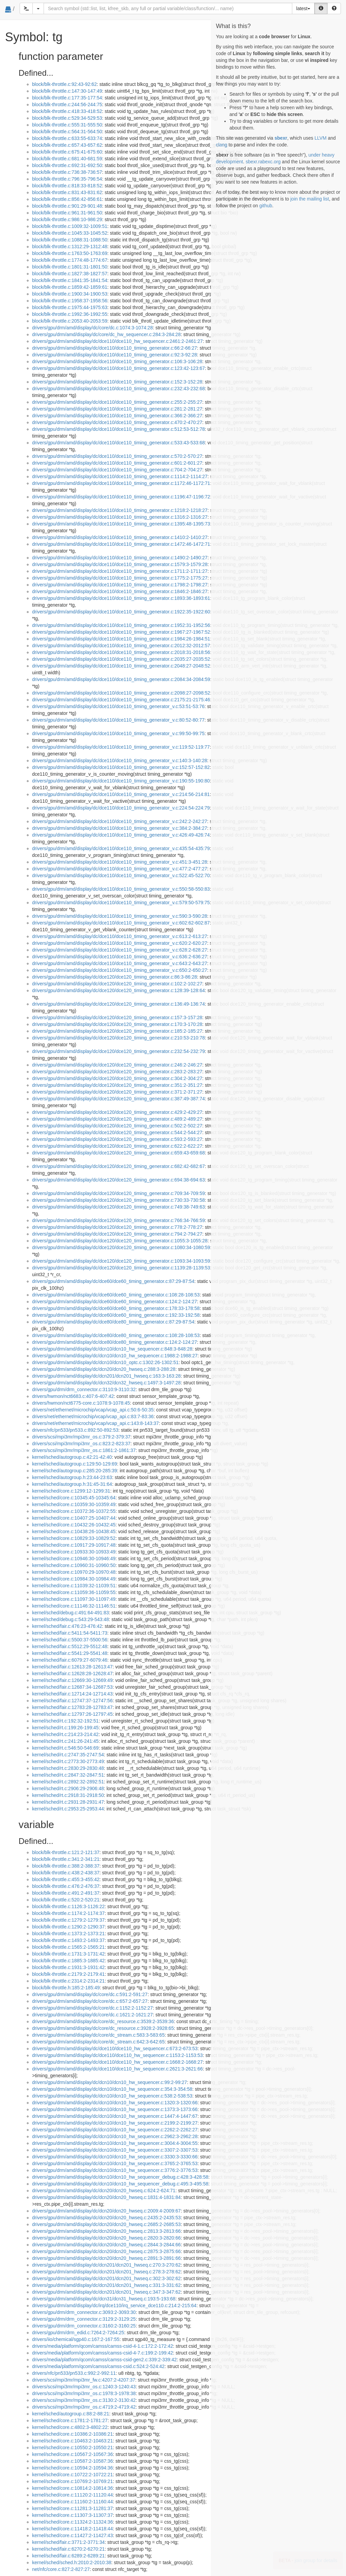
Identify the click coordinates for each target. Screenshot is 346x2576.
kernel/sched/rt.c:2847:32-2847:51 (68, 1775)
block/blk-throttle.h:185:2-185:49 (66, 1987)
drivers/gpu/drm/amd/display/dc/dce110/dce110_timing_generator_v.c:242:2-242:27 (119, 821)
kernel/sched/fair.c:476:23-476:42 (67, 1626)
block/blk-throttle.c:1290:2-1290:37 (68, 1926)
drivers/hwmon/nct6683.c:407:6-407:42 (73, 1396)
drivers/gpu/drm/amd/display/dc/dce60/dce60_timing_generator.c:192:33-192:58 (116, 1315)
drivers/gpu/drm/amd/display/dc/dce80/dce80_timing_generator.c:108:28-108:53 (116, 1335)
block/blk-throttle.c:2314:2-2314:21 (68, 1981)
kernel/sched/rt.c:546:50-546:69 (65, 1748)
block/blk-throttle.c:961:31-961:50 (67, 212)
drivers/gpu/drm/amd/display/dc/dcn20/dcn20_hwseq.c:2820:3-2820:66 (106, 2238)
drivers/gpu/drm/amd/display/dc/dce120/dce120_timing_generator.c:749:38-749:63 (118, 1207)
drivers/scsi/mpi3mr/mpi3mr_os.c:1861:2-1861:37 (84, 1450)
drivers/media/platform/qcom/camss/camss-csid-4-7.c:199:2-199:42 (102, 2353)
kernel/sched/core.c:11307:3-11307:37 (72, 2515)
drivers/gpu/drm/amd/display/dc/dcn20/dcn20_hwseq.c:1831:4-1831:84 (106, 2197)
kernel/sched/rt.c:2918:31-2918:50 (68, 1795)
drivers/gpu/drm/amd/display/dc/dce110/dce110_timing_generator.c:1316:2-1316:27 (119, 517)
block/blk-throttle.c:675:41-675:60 (67, 152)
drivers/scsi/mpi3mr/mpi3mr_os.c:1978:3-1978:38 (84, 2393)
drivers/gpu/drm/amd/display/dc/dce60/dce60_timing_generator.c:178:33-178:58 (116, 1308)
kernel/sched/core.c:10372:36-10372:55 (74, 1511)
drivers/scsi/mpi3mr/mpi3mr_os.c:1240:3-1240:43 (84, 2386)
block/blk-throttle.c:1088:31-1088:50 (69, 239)
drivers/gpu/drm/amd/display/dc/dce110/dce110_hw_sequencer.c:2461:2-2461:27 (117, 341)
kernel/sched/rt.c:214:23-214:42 (65, 1734)
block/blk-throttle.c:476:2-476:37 (65, 1886)
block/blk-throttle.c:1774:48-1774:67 (69, 260)
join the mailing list (309, 199)
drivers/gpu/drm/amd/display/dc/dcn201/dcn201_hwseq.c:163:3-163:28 (106, 1376)
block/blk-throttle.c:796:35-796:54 (67, 179)
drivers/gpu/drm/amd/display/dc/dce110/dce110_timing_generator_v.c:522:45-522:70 (121, 875)
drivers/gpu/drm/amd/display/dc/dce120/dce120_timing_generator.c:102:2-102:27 (117, 983)
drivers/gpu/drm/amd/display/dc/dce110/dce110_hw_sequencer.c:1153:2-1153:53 (117, 2055)
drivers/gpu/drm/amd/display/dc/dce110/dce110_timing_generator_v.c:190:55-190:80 (121, 780)
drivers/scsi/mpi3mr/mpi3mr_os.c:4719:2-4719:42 (84, 2407)
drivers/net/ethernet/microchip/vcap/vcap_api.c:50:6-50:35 (93, 1409)
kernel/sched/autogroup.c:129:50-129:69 (74, 1464)
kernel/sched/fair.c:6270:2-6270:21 (68, 2549)
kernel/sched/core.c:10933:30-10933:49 (74, 1551)
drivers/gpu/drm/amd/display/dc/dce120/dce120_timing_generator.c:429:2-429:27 (117, 1112)
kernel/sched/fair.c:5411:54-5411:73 (69, 1633)
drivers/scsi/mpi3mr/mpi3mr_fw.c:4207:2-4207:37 (83, 2380)
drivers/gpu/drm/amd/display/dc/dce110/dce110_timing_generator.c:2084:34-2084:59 (121, 679)
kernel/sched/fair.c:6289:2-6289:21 (68, 2555)
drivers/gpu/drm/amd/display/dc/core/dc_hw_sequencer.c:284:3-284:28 (106, 334)
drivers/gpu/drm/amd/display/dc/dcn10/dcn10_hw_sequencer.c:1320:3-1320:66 (115, 2102)
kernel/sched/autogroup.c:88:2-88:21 (70, 2413)
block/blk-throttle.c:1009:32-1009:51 (69, 226)
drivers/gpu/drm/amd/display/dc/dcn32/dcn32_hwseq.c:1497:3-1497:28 (106, 1382)
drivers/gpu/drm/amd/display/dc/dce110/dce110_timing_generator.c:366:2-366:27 (117, 415)
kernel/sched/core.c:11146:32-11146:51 (74, 1606)
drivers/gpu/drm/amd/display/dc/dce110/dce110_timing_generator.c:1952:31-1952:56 (121, 625)
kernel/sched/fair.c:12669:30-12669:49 (72, 1680)
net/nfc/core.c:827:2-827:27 (61, 2569)
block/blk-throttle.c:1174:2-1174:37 (68, 1913)
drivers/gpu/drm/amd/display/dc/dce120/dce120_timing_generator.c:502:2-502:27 (117, 1125)
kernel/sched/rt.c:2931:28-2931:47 (68, 1802)
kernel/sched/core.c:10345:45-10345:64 (74, 1497)
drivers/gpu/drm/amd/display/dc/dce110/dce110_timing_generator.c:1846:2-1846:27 (119, 591)
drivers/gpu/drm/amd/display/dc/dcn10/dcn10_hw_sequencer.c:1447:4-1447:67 (115, 2116)
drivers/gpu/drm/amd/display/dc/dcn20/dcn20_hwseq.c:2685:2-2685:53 (106, 2224)
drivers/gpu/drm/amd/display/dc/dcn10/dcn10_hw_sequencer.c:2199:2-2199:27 (115, 2123)
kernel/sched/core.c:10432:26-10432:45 (74, 1524)
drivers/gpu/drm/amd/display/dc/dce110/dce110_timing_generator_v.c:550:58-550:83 (121, 889)
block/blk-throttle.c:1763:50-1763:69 (69, 253)
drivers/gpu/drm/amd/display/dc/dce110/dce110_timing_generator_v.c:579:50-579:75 (121, 902)
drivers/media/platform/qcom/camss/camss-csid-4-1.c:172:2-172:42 (102, 2346)
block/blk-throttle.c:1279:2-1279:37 (68, 1920)
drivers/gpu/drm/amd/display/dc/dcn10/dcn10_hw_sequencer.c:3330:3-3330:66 (115, 2156)
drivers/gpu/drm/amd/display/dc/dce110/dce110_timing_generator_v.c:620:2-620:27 (119, 943)
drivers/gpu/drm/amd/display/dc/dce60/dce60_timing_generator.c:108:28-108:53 (116, 1294)
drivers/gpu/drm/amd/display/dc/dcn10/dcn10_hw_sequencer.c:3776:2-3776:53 (115, 2170)
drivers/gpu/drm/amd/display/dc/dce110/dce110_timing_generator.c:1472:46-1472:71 (121, 544)
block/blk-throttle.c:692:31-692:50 (67, 165)
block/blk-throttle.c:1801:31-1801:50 (69, 267)
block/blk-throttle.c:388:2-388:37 (65, 1866)
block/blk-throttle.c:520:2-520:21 (65, 1899)
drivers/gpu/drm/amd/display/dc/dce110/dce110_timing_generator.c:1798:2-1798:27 (119, 584)
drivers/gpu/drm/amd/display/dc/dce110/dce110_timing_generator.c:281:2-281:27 (117, 409)
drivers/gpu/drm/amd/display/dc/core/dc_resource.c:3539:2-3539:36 (103, 2021)
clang (221, 144)
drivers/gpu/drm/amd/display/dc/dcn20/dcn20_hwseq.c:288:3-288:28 (103, 1369)
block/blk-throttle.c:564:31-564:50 (67, 131)
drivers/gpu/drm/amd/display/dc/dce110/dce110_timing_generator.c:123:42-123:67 (118, 368)
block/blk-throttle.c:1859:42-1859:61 (69, 287)
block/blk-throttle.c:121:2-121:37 (65, 1852)
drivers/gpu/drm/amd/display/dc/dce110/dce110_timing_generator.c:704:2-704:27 (117, 469)
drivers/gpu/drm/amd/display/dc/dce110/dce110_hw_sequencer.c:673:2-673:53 (115, 2048)
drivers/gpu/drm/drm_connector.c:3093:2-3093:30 (84, 2312)
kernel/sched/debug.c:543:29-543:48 (70, 1619)
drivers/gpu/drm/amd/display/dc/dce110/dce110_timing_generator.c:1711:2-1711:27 (119, 571)
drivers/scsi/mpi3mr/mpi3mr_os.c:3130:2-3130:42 (84, 2400)
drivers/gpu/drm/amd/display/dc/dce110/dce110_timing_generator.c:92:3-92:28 (114, 354)
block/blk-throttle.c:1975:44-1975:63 (69, 307)
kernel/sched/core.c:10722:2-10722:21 (72, 2474)
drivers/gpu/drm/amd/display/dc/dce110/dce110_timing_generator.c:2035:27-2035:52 (121, 659)
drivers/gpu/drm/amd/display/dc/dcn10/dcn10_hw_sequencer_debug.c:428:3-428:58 (120, 2177)
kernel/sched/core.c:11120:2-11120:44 (72, 2495)
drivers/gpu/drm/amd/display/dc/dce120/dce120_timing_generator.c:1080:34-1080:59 (121, 1247)
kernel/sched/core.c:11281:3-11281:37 (72, 2508)
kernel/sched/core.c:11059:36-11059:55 (74, 1592)
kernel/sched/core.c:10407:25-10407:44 (74, 1518)
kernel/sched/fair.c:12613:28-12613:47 (72, 1666)
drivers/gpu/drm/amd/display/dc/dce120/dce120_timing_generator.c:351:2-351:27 (117, 1085)
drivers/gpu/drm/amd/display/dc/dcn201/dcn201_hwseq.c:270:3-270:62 (106, 2265)
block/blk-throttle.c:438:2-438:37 (65, 1872)
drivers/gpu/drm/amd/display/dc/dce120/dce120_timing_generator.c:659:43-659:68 (118, 1152)
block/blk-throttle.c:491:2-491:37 (65, 1893)
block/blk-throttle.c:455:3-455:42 (65, 1879)
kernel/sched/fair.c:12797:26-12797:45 (72, 1714)
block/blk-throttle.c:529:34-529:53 (67, 118)
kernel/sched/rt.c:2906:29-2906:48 (68, 1788)
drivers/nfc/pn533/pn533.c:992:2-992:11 (74, 2373)
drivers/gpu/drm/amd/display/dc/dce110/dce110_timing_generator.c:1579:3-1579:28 (119, 564)
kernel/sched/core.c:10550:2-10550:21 (72, 2447)
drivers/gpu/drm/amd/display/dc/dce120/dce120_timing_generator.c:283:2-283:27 (117, 1071)
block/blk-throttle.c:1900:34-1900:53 (69, 294)
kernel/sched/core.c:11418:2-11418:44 (72, 2528)
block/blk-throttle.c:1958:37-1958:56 (69, 300)
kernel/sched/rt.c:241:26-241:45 (65, 1741)
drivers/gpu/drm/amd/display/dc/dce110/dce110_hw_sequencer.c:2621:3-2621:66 (117, 2068)
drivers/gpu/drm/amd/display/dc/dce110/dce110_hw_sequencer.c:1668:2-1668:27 (117, 2062)
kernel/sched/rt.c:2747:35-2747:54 (68, 1754)
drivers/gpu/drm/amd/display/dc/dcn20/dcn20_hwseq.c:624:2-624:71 (103, 2190)
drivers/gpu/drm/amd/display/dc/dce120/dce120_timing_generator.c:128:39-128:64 (118, 990)
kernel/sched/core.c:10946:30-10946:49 (74, 1558)
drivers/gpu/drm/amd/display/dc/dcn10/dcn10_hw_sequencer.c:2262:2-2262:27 (115, 2129)
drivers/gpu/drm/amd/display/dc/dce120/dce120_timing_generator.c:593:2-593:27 (117, 1139)
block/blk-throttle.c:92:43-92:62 (64, 84)
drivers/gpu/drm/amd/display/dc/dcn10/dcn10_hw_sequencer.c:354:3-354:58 (112, 2089)
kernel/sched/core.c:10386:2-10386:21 (72, 2434)
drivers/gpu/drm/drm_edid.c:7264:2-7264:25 (78, 2332)
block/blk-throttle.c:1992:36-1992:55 (69, 314)
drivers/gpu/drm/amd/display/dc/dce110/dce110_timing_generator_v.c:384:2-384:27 (119, 828)
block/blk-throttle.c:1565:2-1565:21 (68, 1947)
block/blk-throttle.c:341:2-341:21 (65, 1859)
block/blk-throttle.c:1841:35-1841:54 (69, 280)
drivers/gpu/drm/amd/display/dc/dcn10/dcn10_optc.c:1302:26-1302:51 (105, 1362)
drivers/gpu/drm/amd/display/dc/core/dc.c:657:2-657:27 (90, 2001)
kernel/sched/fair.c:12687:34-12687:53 (72, 1687)
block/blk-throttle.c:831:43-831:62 (67, 192)
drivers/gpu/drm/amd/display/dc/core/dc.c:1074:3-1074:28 (92, 327)
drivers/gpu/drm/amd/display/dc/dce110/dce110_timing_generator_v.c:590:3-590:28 (119, 916)
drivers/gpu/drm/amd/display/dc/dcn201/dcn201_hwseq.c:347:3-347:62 (106, 2292)
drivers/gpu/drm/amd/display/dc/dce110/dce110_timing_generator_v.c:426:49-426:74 (121, 835)
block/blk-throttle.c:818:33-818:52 (67, 185)
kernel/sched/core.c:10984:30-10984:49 (74, 1579)
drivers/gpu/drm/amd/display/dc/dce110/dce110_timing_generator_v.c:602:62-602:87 (121, 923)
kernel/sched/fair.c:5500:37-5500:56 (69, 1639)
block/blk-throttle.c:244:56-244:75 (67, 104)
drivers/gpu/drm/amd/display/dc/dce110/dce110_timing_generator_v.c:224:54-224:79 (121, 808)
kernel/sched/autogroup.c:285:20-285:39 (74, 1470)
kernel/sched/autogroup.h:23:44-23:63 (72, 1477)
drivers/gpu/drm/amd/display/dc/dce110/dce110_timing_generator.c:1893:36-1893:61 (121, 598)
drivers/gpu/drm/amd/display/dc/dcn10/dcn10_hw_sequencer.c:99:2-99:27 (109, 2082)
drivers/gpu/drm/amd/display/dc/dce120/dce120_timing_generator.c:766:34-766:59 (118, 1220)
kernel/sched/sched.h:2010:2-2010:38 (71, 2562)
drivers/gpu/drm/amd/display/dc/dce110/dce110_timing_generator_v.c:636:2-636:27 (119, 956)
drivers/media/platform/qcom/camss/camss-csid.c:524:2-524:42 (98, 2366)
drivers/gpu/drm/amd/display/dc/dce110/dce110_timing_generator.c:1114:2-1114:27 (119, 476)
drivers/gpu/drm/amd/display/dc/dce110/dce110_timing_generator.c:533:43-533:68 (118, 442)
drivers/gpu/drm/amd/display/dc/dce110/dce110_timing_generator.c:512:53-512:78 (118, 429)
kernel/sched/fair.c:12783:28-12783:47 (72, 1707)
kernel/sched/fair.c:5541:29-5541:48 (69, 1653)
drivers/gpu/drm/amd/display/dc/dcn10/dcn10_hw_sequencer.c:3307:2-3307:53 (115, 2150)
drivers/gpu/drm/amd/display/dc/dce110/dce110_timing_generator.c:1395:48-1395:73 (121, 523)
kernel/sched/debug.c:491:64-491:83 (70, 1612)
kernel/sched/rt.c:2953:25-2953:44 (68, 1808)
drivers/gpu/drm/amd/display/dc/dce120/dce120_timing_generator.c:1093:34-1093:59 (121, 1261)
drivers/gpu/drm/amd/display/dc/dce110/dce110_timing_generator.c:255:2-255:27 (117, 402)
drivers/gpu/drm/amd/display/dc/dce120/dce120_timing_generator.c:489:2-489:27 (117, 1119)
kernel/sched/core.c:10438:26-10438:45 (74, 1531)
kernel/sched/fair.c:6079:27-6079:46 (69, 1660)
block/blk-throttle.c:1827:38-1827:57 (69, 273)
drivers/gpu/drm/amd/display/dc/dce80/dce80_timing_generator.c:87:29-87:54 (113, 1322)
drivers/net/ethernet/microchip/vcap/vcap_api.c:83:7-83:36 (93, 1416)
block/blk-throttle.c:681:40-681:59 (67, 158)
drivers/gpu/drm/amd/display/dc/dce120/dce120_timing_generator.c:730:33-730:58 (118, 1200)
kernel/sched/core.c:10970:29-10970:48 (74, 1572)
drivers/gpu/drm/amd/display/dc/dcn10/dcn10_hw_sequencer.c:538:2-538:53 (112, 2096)
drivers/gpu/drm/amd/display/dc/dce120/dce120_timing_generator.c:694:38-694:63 (118, 1179)
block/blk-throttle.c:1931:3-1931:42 (68, 1967)
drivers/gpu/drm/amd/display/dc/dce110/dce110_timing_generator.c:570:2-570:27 (117, 456)
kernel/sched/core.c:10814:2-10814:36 (72, 2488)
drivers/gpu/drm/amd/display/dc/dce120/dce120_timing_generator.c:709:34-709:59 (118, 1193)
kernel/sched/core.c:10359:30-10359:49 (74, 1504)
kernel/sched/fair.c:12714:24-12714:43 (72, 1693)
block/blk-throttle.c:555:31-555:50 (67, 124)
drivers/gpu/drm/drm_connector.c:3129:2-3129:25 (84, 2319)
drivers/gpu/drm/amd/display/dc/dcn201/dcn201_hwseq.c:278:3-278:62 (106, 2271)
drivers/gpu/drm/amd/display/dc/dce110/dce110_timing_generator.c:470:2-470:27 (117, 422)
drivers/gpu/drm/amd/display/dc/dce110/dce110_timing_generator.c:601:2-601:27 (117, 463)
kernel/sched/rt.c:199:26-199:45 (65, 1727)
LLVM (321, 138)
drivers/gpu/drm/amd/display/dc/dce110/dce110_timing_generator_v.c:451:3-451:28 (119, 862)
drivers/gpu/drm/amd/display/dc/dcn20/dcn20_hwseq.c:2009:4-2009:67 (106, 2211)
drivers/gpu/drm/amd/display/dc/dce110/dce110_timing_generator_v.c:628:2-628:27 (119, 950)
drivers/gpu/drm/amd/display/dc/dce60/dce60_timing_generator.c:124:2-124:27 (114, 1301)
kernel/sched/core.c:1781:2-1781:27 (69, 2420)
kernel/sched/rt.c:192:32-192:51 (65, 1721)
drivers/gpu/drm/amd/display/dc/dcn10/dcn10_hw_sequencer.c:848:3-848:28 (112, 1349)
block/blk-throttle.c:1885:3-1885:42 (68, 1960)
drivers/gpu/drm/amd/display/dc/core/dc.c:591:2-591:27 (90, 1994)
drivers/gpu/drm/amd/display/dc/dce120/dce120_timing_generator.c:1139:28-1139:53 (121, 1267)
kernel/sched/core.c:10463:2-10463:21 (72, 2440)
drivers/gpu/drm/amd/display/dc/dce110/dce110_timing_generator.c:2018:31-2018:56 (121, 652)
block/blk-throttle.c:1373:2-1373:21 (68, 1933)
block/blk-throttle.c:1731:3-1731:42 (68, 1954)
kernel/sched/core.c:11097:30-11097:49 (74, 1599)
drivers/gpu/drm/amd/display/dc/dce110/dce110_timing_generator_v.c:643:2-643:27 (119, 963)
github (265, 205)
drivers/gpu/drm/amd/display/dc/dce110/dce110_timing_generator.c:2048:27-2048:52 (121, 666)
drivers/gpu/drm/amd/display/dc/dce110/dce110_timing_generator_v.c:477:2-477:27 (119, 868)
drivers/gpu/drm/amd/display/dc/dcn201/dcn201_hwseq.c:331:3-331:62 (106, 2285)
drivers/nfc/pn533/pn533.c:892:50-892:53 (75, 1430)
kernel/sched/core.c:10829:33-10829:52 (74, 1538)
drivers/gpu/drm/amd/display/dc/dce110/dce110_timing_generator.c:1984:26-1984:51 (121, 638)
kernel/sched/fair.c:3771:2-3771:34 (68, 2542)
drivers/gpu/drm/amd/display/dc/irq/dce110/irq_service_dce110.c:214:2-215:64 (114, 2305)
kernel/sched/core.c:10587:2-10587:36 (72, 2461)
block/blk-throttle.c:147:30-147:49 (67, 91)
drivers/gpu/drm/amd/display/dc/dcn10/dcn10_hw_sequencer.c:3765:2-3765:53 (115, 2163)
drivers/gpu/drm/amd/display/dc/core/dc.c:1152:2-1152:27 (92, 2008)
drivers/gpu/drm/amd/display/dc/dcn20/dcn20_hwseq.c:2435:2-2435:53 (106, 2217)
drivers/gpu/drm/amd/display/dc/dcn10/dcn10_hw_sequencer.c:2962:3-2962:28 (115, 2136)
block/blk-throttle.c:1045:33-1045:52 (69, 233)
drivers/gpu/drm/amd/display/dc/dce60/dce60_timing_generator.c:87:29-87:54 (113, 1281)
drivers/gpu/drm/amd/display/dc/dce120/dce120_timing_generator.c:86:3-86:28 (114, 977)
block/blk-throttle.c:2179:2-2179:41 (68, 1974)
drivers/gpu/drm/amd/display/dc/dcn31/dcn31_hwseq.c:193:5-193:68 (103, 2298)
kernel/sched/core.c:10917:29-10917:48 (74, 1545)
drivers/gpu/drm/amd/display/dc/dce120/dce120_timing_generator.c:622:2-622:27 (117, 1146)
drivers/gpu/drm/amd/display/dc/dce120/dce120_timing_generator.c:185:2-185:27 (117, 1031)
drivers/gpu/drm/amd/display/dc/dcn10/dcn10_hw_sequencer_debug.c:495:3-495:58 (120, 2183)
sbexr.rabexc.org (263, 161)
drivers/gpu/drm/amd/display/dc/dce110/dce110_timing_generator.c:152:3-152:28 (117, 381)
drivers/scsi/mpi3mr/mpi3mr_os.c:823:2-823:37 (81, 1443)
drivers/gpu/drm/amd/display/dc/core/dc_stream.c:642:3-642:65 (98, 2041)
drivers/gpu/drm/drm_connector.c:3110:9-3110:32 (84, 1389)
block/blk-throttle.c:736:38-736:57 (67, 172)
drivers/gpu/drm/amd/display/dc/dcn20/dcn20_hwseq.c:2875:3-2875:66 (106, 2251)
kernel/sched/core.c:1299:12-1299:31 (71, 1491)
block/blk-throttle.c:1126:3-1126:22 (68, 1906)
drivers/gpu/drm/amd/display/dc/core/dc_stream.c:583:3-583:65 (98, 2035)
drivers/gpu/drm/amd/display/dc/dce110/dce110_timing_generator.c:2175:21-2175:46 (121, 699)
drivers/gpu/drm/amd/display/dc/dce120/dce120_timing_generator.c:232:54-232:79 (118, 1051)
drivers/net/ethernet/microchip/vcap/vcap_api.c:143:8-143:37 (95, 1423)
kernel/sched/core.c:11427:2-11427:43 (72, 2535)
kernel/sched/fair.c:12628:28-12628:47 (72, 1673)
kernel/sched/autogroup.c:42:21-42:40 (72, 1457)
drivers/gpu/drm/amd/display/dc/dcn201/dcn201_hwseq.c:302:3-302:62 (106, 2278)
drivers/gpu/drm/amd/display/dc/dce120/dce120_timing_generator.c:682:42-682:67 (118, 1166)
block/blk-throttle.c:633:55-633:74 (67, 138)
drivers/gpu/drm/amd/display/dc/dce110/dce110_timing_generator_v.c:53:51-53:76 (118, 706)
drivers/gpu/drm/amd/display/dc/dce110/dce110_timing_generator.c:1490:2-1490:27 (119, 557)
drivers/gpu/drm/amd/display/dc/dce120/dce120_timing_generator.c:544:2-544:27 (117, 1132)
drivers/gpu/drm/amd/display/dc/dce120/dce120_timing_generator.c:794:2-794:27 (117, 1234)
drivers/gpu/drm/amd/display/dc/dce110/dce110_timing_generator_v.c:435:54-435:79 (121, 848)
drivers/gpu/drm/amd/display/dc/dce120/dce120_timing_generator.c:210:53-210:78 (118, 1037)
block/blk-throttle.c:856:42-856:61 (67, 199)
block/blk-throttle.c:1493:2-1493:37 (68, 1940)
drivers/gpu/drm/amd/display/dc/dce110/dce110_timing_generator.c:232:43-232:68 (118, 388)
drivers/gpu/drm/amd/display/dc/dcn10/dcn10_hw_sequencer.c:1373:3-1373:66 (115, 2109)
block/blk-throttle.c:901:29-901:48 (67, 206)
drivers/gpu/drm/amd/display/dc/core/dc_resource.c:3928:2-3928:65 (103, 2028)
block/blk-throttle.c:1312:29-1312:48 (69, 246)
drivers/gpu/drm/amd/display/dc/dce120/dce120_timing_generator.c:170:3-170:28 (117, 1024)
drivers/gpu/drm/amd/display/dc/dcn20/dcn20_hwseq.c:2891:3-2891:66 (106, 2258)
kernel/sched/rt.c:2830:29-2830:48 (68, 1768)
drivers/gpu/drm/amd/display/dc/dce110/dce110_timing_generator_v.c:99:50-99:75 (118, 733)
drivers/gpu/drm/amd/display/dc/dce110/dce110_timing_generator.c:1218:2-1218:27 (119, 510)
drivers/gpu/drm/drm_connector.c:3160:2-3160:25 (84, 2325)
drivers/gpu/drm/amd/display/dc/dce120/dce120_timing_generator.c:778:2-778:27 (117, 1227)
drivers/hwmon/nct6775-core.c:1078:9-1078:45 (81, 1403)
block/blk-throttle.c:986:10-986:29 (67, 219)
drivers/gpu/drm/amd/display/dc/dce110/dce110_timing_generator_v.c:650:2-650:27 (119, 970)
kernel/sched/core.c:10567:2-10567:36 (72, 2454)
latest (303, 8)
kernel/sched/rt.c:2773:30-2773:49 (68, 1761)
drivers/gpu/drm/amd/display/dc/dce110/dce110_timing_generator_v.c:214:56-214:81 (121, 794)
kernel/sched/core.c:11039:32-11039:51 (74, 1585)
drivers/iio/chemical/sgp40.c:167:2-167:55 (75, 2339)
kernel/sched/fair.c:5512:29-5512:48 (69, 1646)
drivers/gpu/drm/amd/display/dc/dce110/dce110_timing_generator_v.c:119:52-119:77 (121, 747)
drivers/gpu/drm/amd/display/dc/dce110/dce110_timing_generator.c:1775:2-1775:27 (119, 578)
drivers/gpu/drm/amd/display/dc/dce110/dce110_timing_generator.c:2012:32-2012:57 (121, 645)
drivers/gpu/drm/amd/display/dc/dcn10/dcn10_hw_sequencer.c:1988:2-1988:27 (115, 1355)
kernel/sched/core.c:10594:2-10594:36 (72, 2467)
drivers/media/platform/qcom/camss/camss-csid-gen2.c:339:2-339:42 (104, 2359)
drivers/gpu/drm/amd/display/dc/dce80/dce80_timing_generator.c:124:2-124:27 (114, 1342)
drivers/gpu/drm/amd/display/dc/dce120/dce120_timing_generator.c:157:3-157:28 (117, 1017)
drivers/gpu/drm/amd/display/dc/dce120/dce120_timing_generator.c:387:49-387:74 (118, 1098)
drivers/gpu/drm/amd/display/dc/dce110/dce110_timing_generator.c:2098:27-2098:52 (121, 693)
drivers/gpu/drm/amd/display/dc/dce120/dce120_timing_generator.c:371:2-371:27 (117, 1092)
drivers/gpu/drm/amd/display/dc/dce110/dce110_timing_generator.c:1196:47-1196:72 (121, 496)
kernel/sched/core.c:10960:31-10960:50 (74, 1565)
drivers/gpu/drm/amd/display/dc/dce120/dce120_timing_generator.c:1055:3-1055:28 (119, 1240)
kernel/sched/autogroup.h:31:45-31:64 (72, 1484)
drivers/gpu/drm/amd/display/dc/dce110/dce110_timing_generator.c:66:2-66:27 (114, 348)
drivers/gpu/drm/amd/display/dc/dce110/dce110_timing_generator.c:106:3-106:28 (117, 361)
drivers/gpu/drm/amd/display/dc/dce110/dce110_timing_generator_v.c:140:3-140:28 (119, 760)
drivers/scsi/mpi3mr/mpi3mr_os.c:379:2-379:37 (81, 1436)
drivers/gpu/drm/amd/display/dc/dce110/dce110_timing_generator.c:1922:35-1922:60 (121, 611)
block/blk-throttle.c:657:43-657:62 (67, 145)
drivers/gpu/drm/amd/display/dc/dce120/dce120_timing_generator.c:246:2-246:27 (117, 1065)
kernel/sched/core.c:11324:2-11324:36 (72, 2522)
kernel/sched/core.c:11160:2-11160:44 (72, 2501)
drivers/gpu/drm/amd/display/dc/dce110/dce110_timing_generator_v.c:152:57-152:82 (121, 767)
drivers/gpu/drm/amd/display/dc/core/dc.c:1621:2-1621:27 (92, 2014)
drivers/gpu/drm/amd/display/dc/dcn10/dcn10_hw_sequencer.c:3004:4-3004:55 (115, 2143)
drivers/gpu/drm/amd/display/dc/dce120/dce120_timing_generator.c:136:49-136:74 (118, 1004)
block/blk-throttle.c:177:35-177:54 (67, 97)
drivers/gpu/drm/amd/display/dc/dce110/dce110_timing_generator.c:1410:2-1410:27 (119, 537)
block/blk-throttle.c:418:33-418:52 (67, 111)
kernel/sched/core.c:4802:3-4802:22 (69, 2427)
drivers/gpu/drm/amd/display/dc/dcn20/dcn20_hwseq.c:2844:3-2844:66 (106, 2244)
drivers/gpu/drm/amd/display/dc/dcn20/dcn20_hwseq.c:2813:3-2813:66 (106, 2231)
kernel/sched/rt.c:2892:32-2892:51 (68, 1781)
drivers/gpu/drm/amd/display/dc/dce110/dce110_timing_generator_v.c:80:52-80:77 (118, 720)
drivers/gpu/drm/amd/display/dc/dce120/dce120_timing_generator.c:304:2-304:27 (117, 1078)
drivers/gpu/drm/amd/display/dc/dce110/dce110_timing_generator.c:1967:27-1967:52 (121, 632)
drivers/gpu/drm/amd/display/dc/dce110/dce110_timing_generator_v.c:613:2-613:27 (119, 936)
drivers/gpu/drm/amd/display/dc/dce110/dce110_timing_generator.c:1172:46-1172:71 (121, 483)
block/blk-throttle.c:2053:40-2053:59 (69, 321)
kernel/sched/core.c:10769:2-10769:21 (72, 2481)
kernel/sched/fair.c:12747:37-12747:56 (72, 1700)
